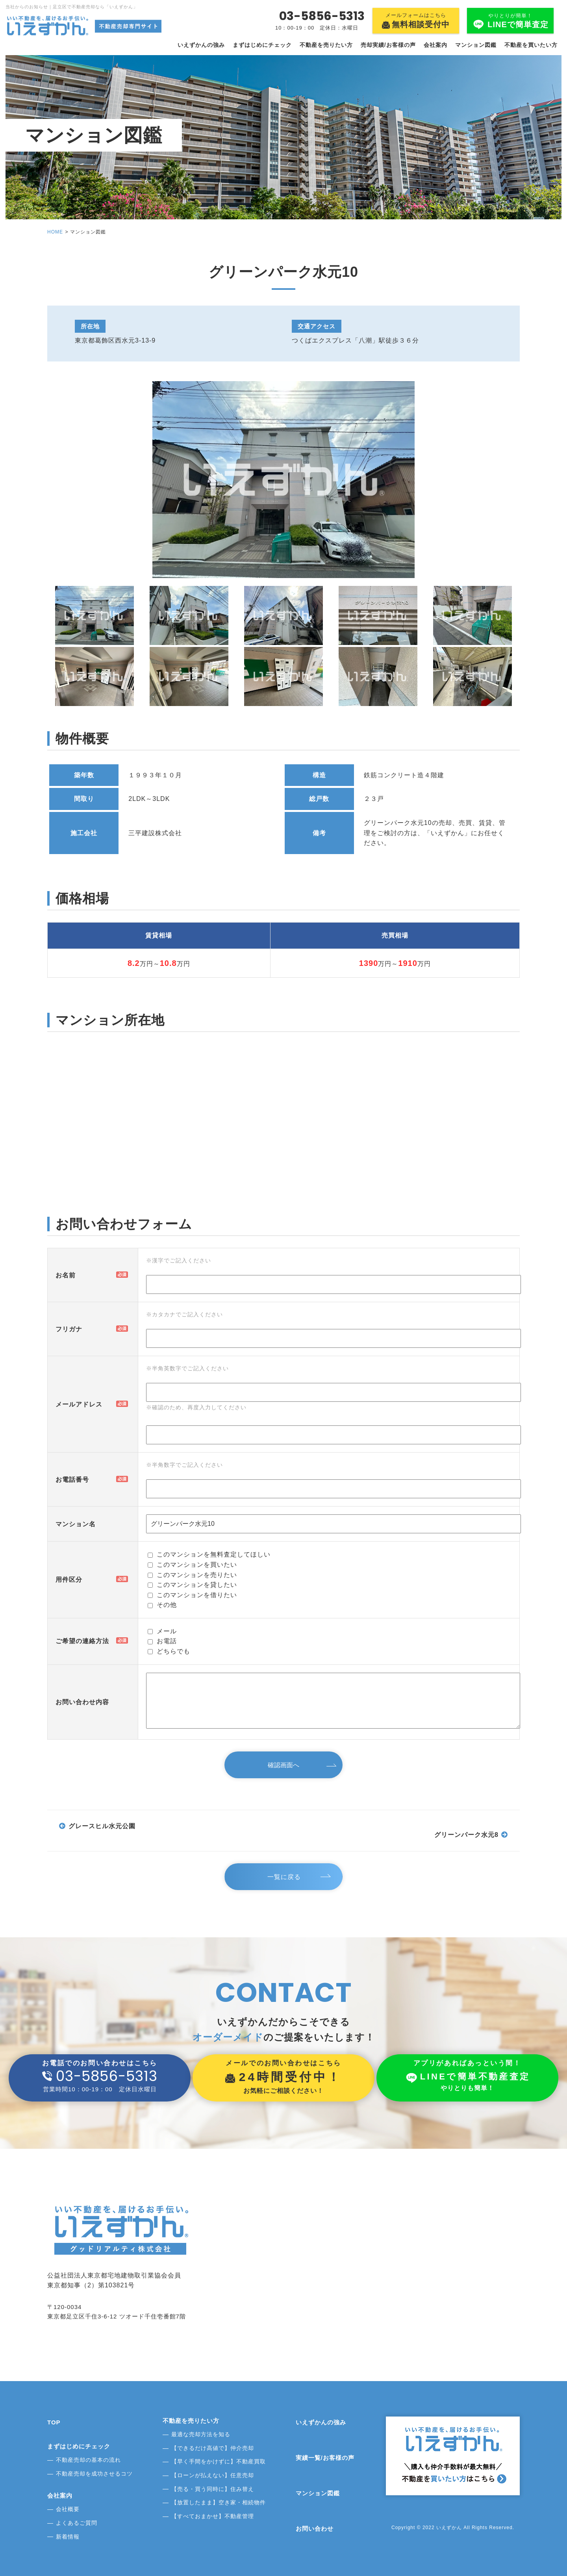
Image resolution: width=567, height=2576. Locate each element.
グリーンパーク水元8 (466, 1834)
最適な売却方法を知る (200, 2434)
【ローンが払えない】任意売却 (212, 2475)
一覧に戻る (285, 1877)
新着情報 (68, 2536)
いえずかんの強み (201, 45)
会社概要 (68, 2509)
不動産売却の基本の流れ (88, 2460)
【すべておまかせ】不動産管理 (212, 2516)
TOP (54, 2422)
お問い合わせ (315, 2528)
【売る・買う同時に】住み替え (212, 2489)
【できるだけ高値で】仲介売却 (212, 2448)
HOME (55, 232)
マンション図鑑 (476, 45)
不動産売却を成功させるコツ (94, 2473)
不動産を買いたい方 (531, 45)
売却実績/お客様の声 (388, 45)
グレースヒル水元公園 (102, 1826)
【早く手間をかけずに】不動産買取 (218, 2461)
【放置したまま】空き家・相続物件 (218, 2502)
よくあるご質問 (76, 2523)
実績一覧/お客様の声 (325, 2457)
